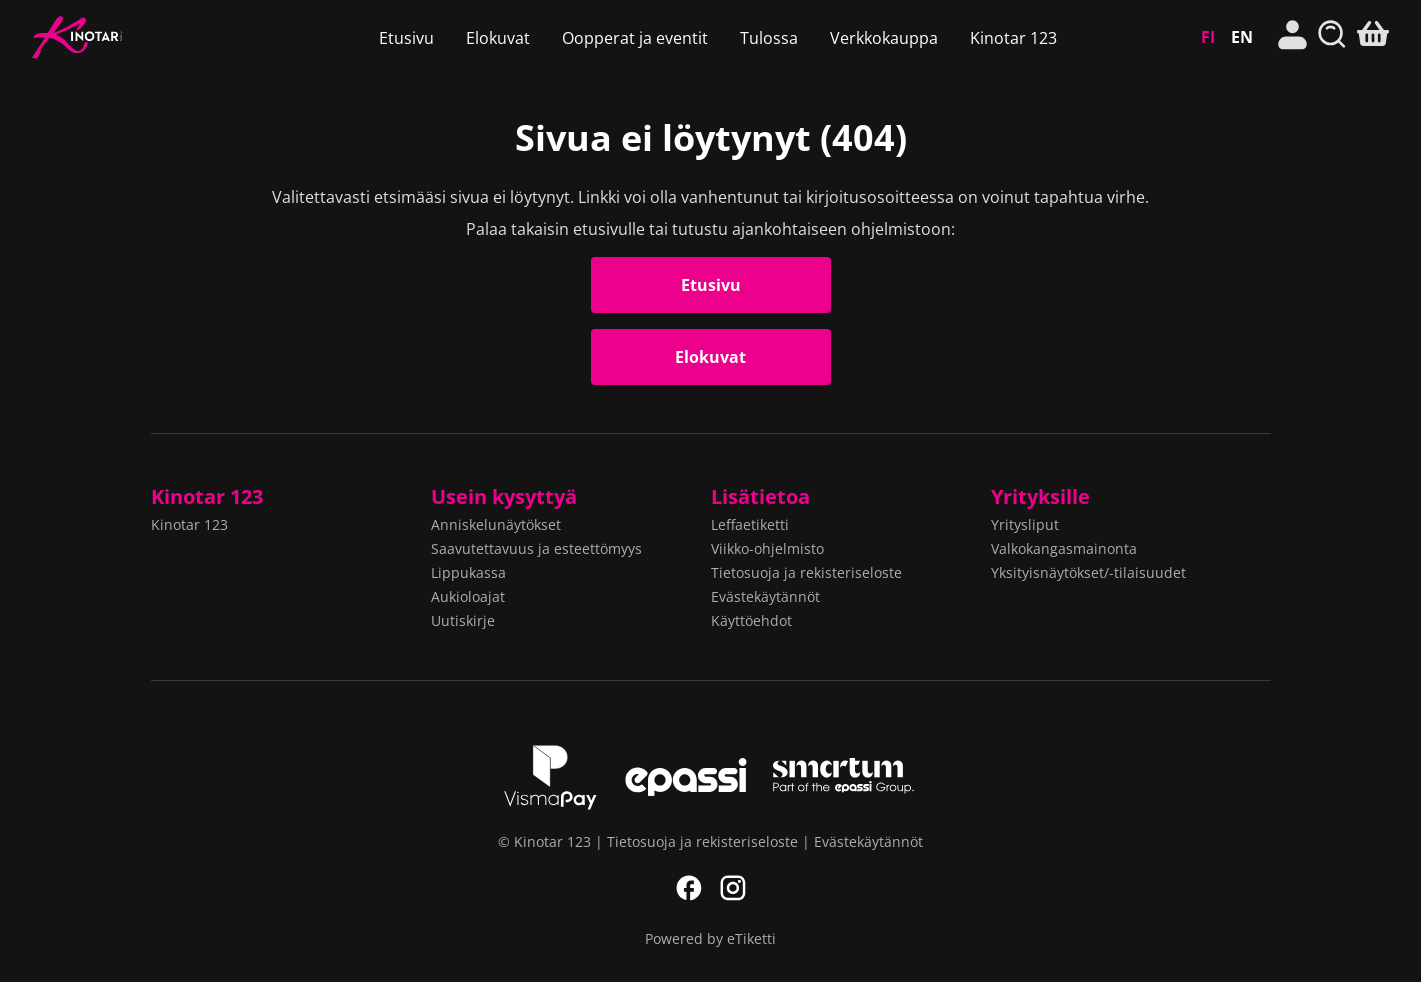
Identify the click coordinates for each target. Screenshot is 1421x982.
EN (1242, 37)
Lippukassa (468, 572)
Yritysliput (1025, 524)
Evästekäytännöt (765, 596)
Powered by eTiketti (710, 938)
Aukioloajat (468, 596)
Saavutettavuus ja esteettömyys (536, 548)
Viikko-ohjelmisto (767, 548)
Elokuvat (498, 38)
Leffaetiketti (750, 524)
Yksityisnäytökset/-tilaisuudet (1088, 572)
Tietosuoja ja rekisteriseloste (806, 572)
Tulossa (769, 38)
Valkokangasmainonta (1064, 548)
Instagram (733, 888)
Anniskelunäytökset (496, 524)
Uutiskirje (463, 620)
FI (1208, 37)
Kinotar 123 (134, 37)
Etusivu (406, 38)
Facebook (689, 888)
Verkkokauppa (884, 38)
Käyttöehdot (751, 620)
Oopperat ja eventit (635, 38)
